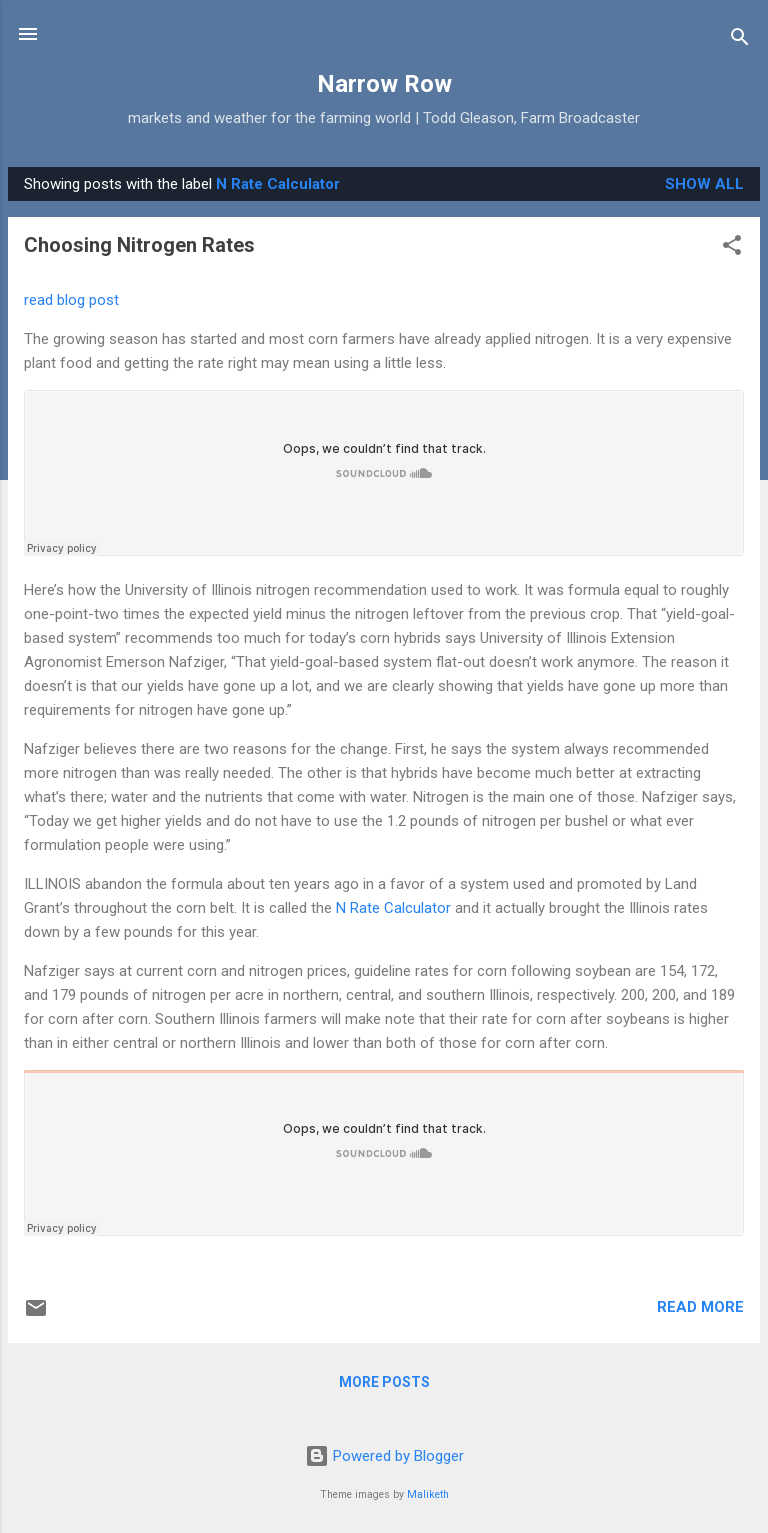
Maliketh (428, 1494)
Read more (700, 1307)
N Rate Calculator (393, 908)
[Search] (740, 40)
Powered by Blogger (384, 1456)
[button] (732, 248)
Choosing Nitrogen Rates (139, 245)
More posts (384, 1382)
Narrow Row (384, 84)
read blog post (71, 300)
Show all (704, 184)
